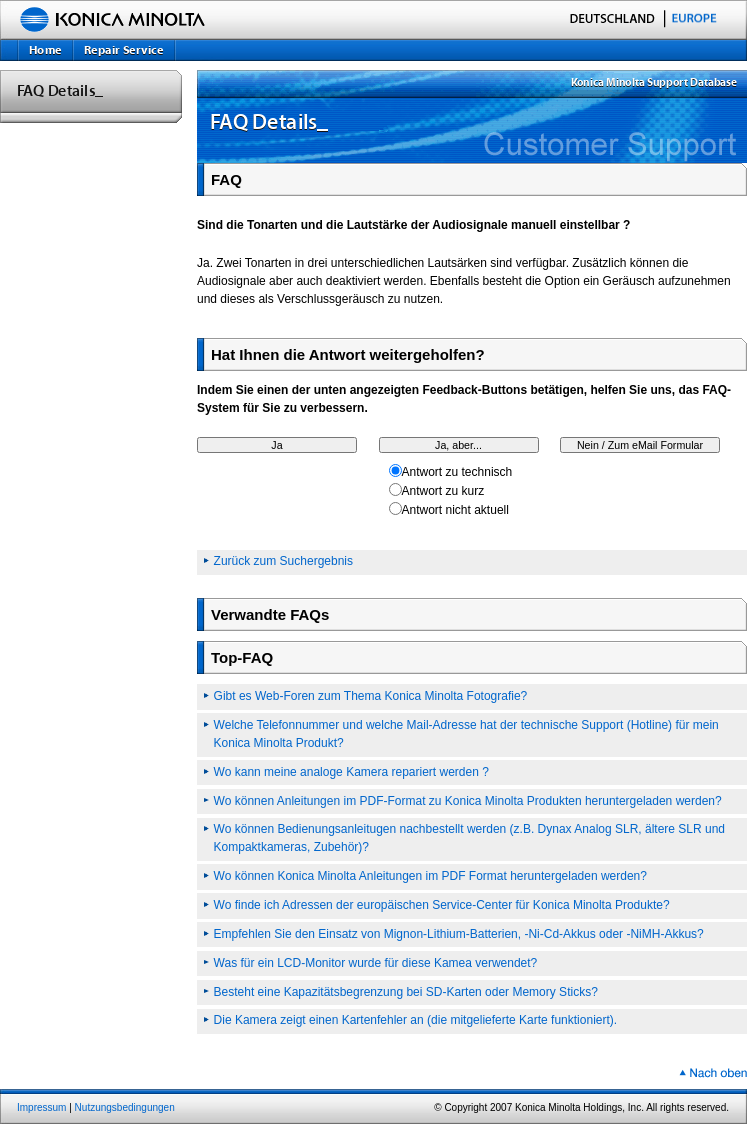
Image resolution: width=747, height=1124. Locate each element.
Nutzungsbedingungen (125, 1107)
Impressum (41, 1107)
